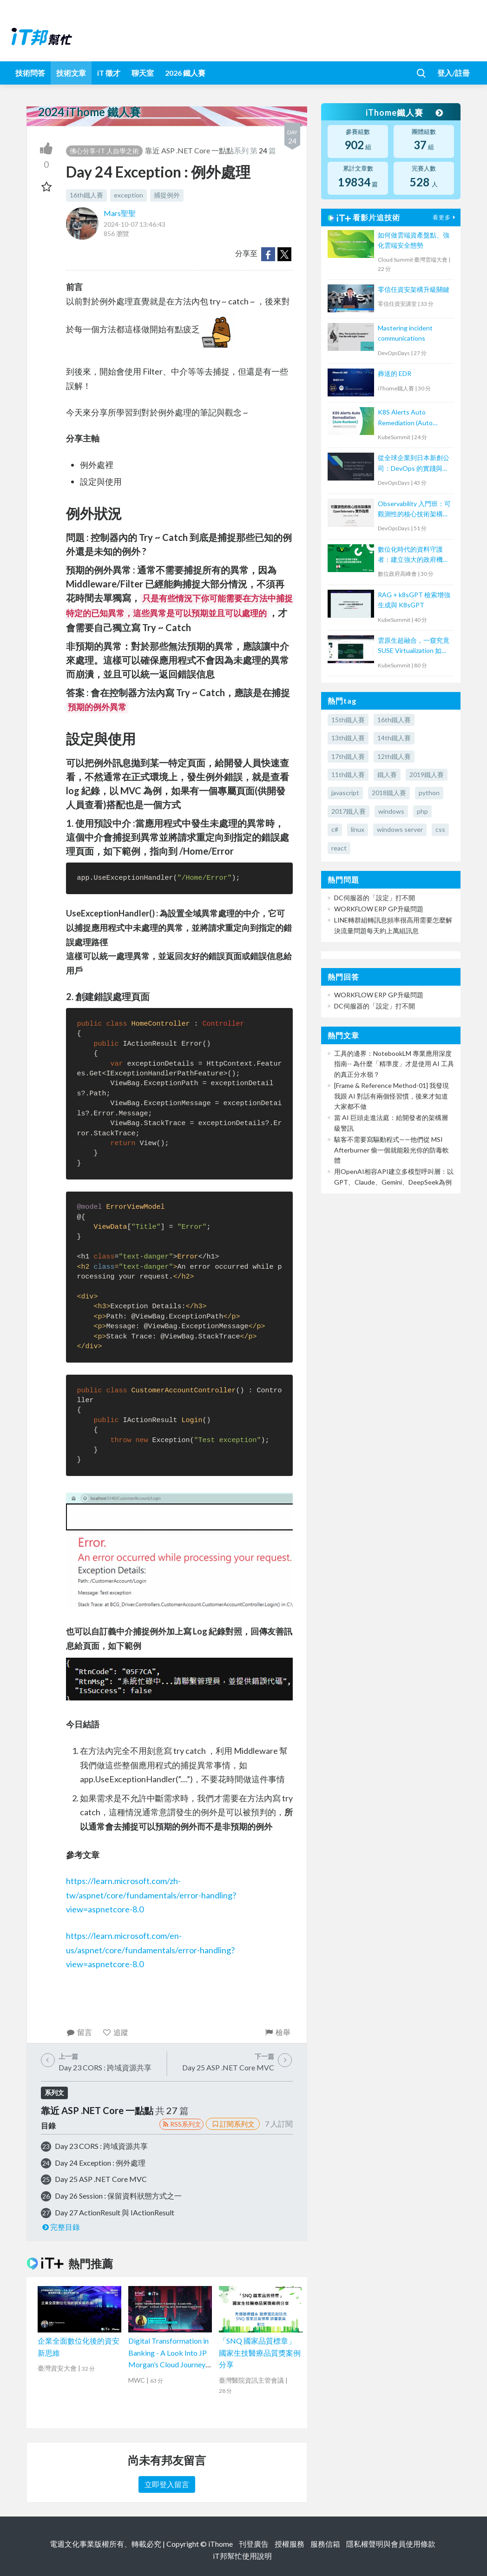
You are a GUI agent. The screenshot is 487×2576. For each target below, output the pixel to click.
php (422, 811)
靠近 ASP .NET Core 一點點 (189, 150)
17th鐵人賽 (348, 756)
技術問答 (30, 72)
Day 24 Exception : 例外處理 (100, 2162)
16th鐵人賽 (86, 195)
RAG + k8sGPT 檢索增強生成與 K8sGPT (414, 600)
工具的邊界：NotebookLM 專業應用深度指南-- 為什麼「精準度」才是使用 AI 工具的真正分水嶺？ (394, 1063)
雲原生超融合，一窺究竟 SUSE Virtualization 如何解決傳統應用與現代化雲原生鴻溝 (413, 646)
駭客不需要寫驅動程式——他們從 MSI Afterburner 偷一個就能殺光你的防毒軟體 (391, 1149)
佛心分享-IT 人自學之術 (104, 151)
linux (357, 829)
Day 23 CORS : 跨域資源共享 (101, 2145)
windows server (400, 829)
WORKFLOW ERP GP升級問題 (378, 909)
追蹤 (115, 2032)
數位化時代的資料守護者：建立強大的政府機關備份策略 (413, 555)
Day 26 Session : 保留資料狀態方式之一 (118, 2195)
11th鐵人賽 (348, 774)
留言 (79, 2032)
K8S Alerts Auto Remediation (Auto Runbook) (405, 418)
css (440, 829)
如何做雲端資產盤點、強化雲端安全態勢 (413, 240)
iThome (220, 2543)
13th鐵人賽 (348, 738)
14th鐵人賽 (394, 738)
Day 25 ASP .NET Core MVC (101, 2178)
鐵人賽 (387, 774)
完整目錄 (60, 2226)
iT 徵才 (108, 72)
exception (128, 195)
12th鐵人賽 (394, 756)
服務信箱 (325, 2543)
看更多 (445, 217)
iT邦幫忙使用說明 (242, 2555)
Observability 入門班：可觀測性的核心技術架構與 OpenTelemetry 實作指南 (415, 510)
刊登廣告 (254, 2543)
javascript (345, 793)
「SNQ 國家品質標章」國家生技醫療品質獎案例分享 (260, 2352)
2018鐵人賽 (389, 793)
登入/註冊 (453, 72)
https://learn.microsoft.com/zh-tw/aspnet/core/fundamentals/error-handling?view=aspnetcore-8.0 (151, 1895)
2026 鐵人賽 (185, 72)
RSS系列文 (181, 2124)
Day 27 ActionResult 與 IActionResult (114, 2212)
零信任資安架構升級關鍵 (413, 289)
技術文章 (71, 72)
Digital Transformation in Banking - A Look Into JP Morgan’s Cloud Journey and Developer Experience (168, 2364)
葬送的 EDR (394, 373)
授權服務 (289, 2543)
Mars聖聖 (120, 213)
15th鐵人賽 (348, 720)
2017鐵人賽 (348, 811)
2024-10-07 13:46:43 (134, 224)
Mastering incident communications (405, 333)
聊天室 (143, 72)
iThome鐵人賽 (404, 112)
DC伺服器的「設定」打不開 (374, 898)
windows (391, 811)
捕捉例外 (167, 195)
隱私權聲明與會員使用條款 (390, 2543)
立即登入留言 (167, 2484)
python (429, 793)
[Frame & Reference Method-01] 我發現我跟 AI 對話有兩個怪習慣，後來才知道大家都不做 (391, 1095)
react (339, 848)
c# (334, 829)
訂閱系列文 (233, 2124)
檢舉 (277, 2032)
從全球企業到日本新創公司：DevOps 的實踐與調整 (413, 464)
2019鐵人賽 (426, 774)
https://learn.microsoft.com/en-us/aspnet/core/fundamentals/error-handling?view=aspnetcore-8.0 (150, 1949)
